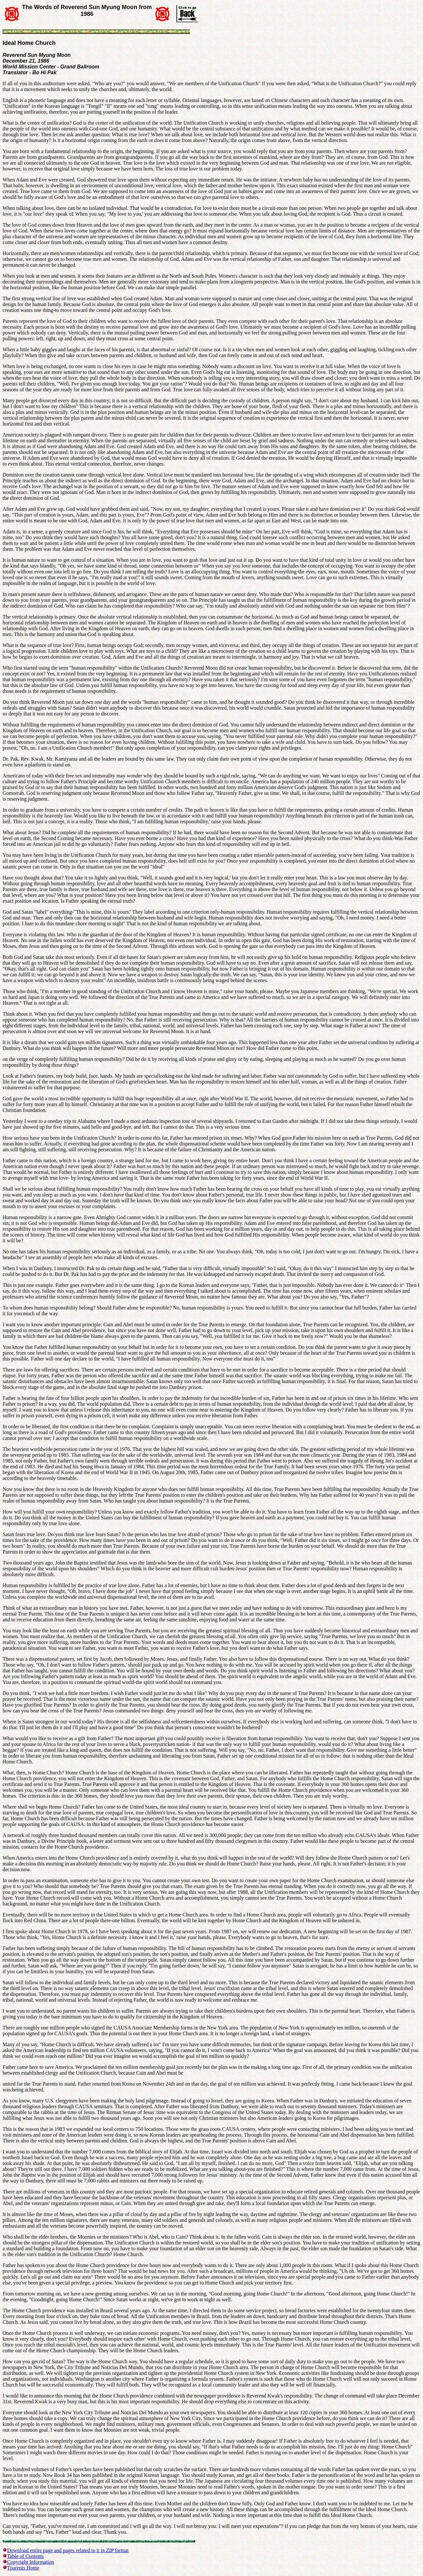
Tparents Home (23, 2568)
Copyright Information (30, 2562)
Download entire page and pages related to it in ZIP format (68, 2550)
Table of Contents (25, 2556)
